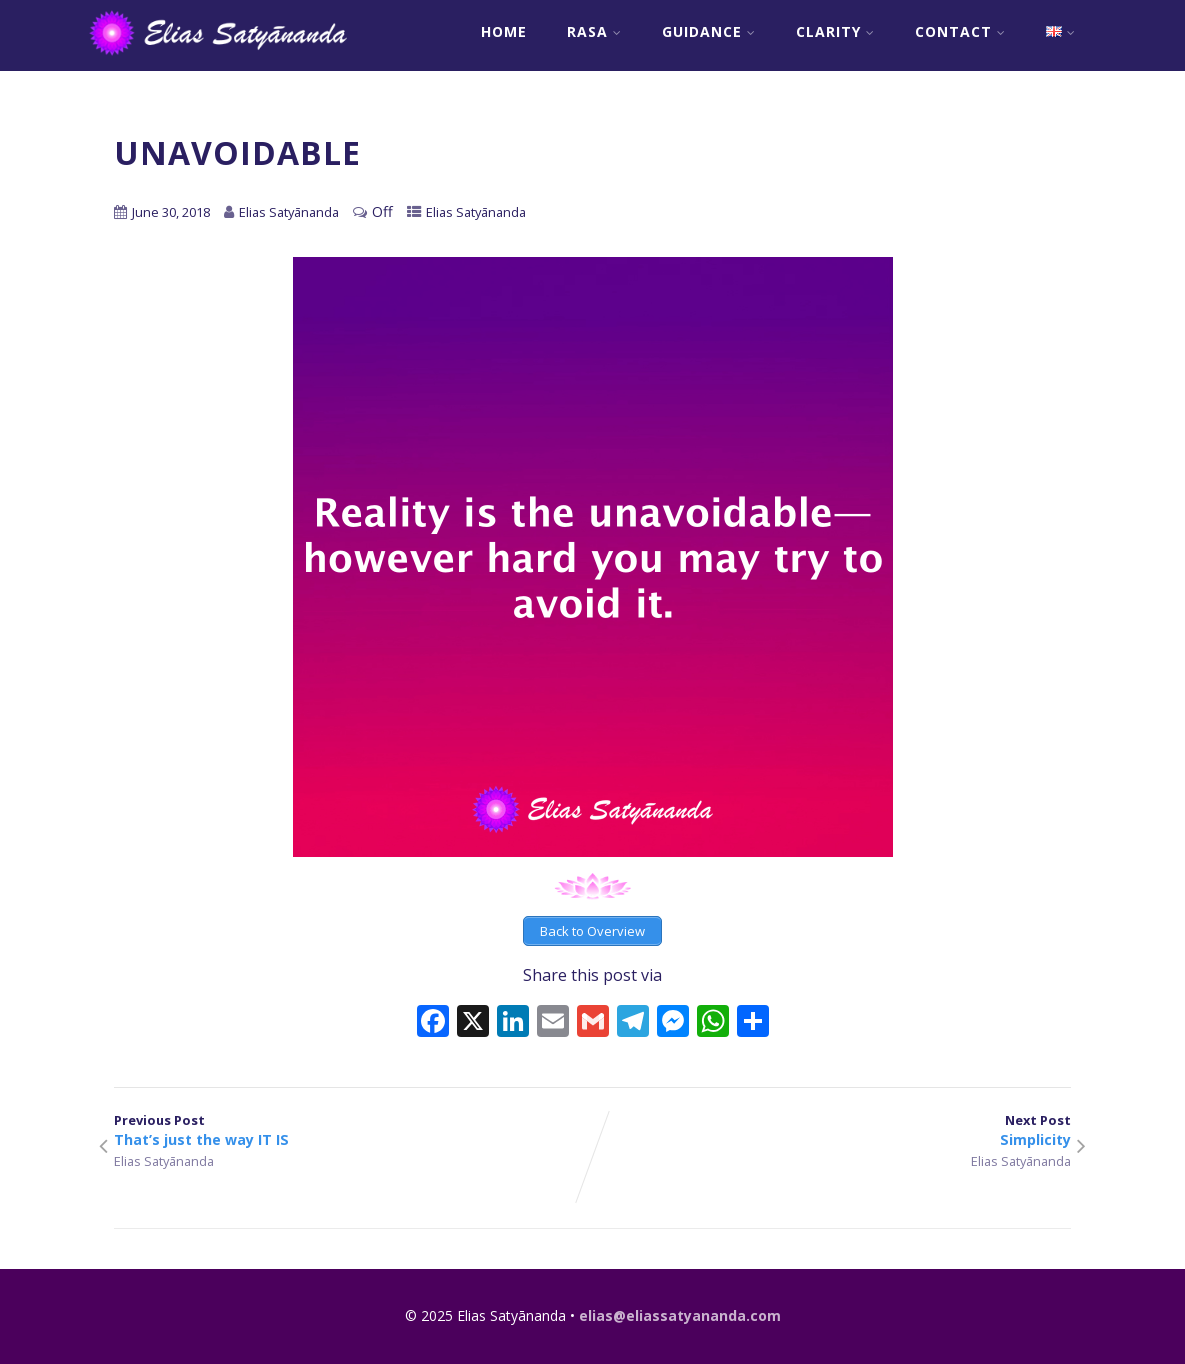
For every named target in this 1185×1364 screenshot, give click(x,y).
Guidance (709, 31)
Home (504, 31)
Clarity (835, 31)
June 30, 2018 (171, 212)
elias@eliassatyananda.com (680, 1315)
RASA (594, 31)
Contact (960, 31)
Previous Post (353, 1130)
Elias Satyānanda (476, 212)
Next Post (832, 1130)
